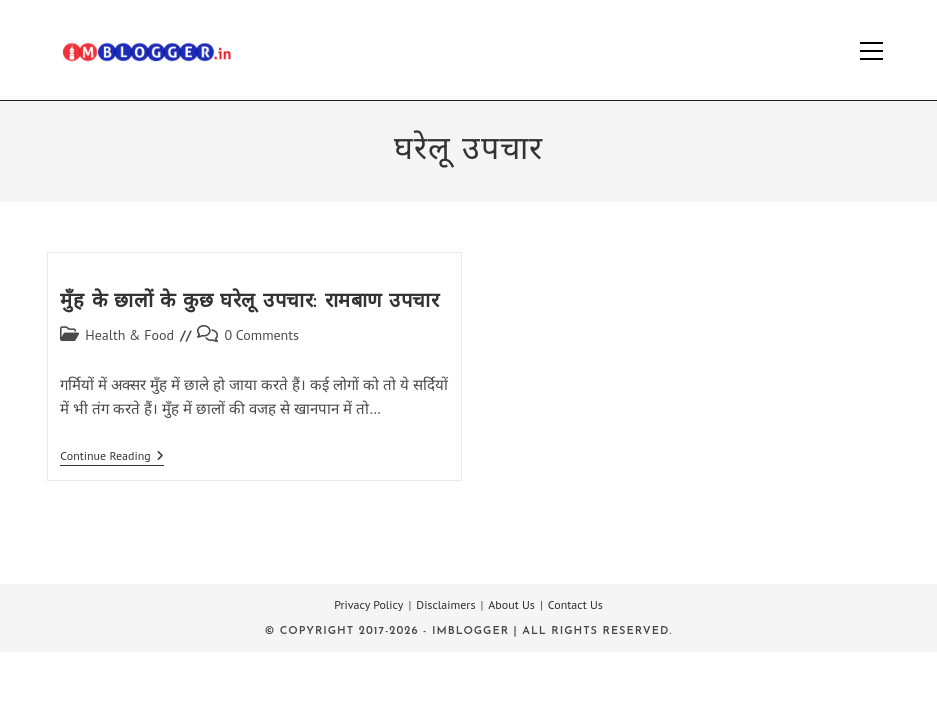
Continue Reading (111, 457)
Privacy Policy (368, 604)
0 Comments (261, 335)
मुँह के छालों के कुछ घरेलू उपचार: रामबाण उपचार (249, 302)
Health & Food (129, 335)
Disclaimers (445, 604)
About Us (511, 604)
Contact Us (575, 604)
